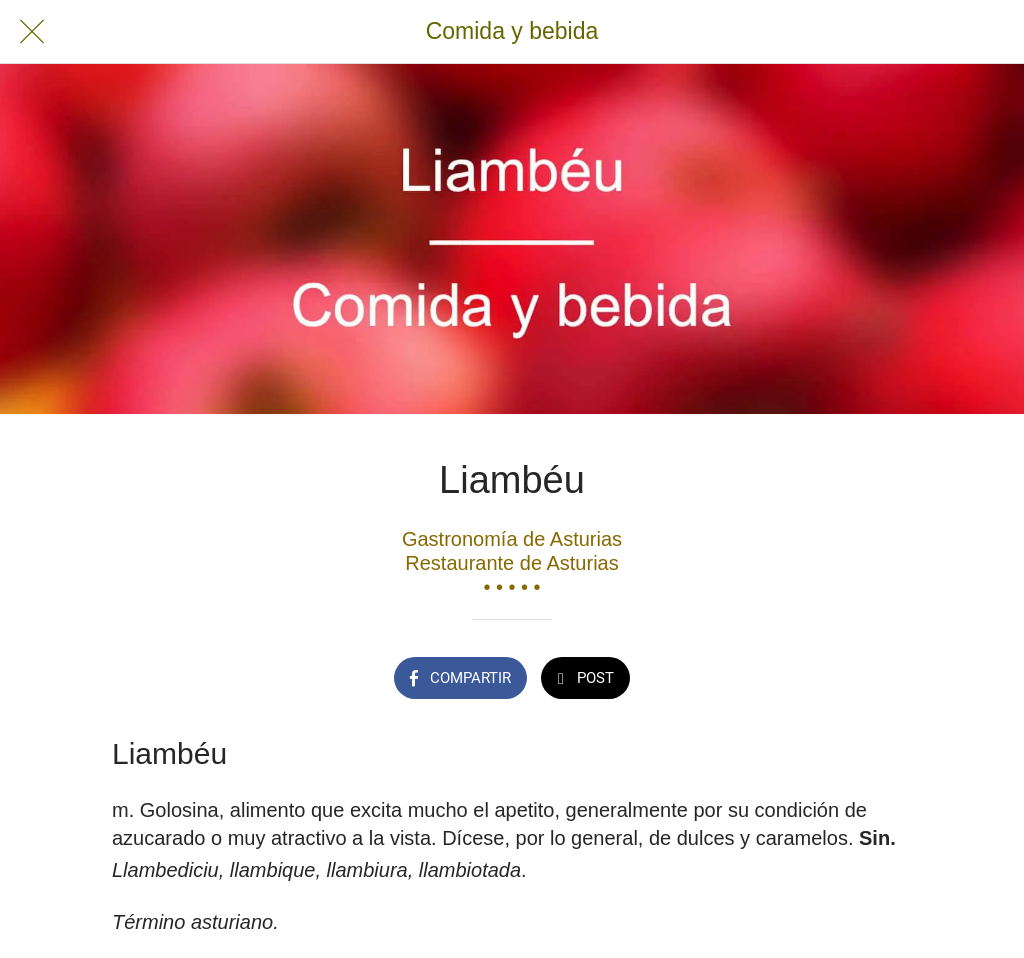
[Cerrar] (32, 32)
